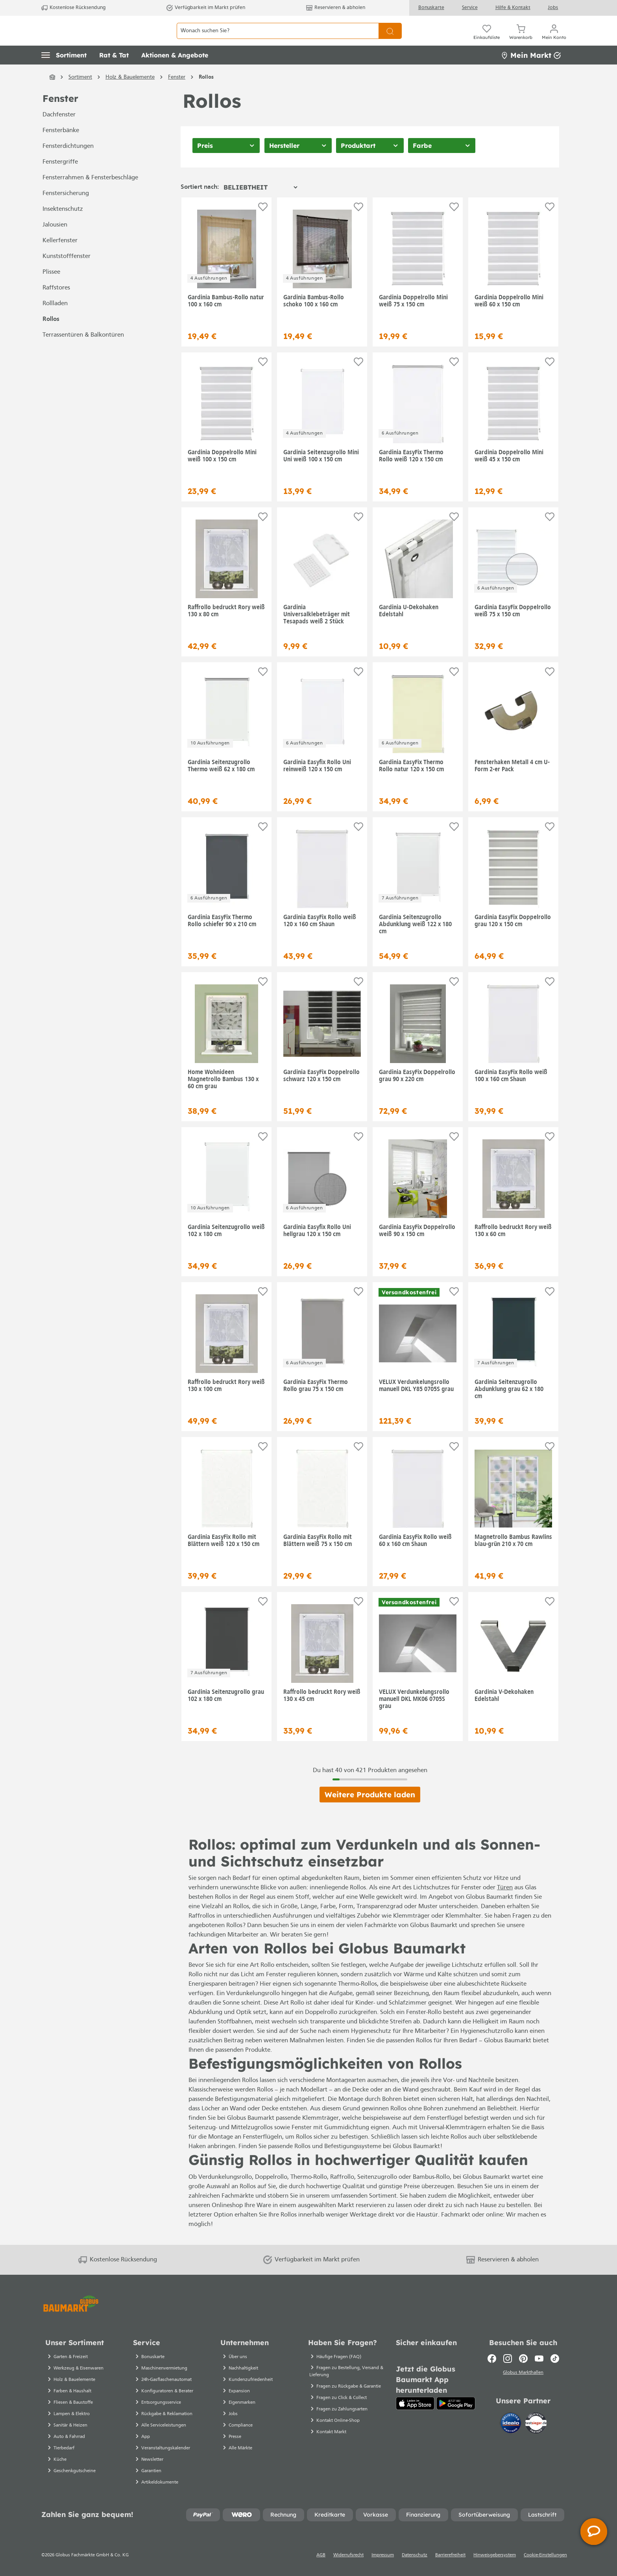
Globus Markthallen (523, 2383)
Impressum (382, 2564)
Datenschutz (414, 2564)
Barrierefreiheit (450, 2564)
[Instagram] (507, 2367)
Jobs (553, 7)
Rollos (50, 337)
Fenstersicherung (65, 211)
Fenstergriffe (60, 180)
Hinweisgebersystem (494, 2564)
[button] (64, 72)
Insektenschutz (62, 227)
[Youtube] (539, 2367)
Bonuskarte (431, 7)
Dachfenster (59, 132)
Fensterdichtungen (68, 164)
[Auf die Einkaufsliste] (263, 224)
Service (470, 7)
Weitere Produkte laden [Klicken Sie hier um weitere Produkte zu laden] (370, 1812)
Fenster (60, 116)
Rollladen (55, 321)
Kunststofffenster (66, 274)
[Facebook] (492, 2367)
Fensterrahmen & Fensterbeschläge (90, 195)
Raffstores (56, 305)
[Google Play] (455, 2413)
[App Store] (415, 2413)
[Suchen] (390, 39)
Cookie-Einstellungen (545, 2564)
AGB (320, 2564)
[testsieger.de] (536, 2433)
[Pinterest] (523, 2367)
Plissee (51, 290)
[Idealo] (511, 2433)
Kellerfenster (60, 258)
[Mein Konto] (554, 39)
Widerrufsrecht (348, 2564)
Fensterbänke (60, 148)
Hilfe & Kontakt (512, 7)
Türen (505, 1905)
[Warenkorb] (520, 39)
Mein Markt (531, 72)
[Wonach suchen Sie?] (278, 39)
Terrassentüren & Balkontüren (83, 353)
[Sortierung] (260, 204)
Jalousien (54, 243)
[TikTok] (555, 2367)
